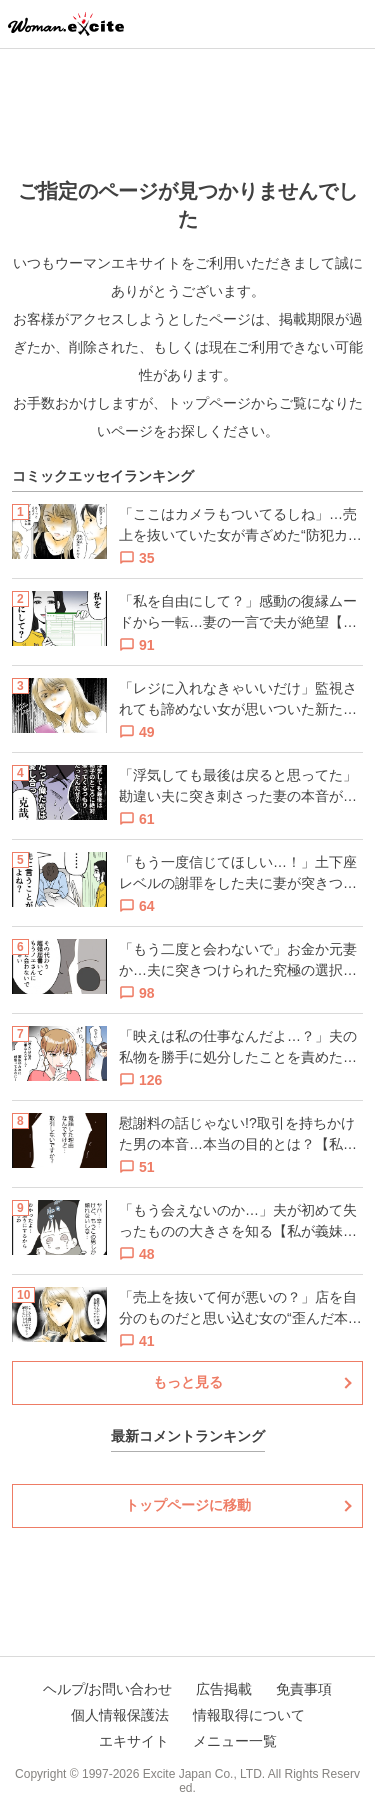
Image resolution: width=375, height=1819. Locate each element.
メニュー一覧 (235, 1741)
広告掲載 (224, 1689)
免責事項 (304, 1689)
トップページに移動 (188, 1505)
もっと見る (188, 1382)
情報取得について (249, 1715)
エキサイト (134, 1741)
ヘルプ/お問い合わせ (108, 1689)
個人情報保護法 (120, 1715)
